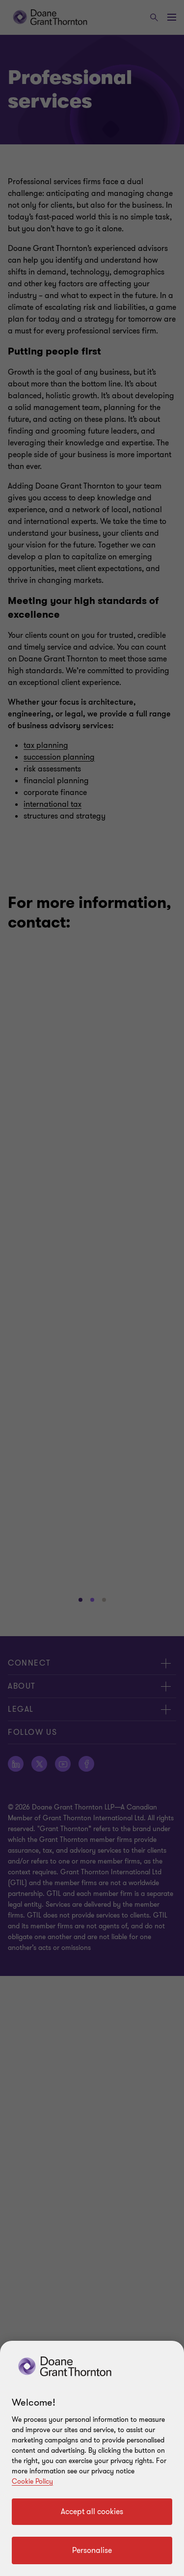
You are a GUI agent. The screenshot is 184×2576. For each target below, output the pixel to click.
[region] (92, 2458)
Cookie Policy (32, 2481)
